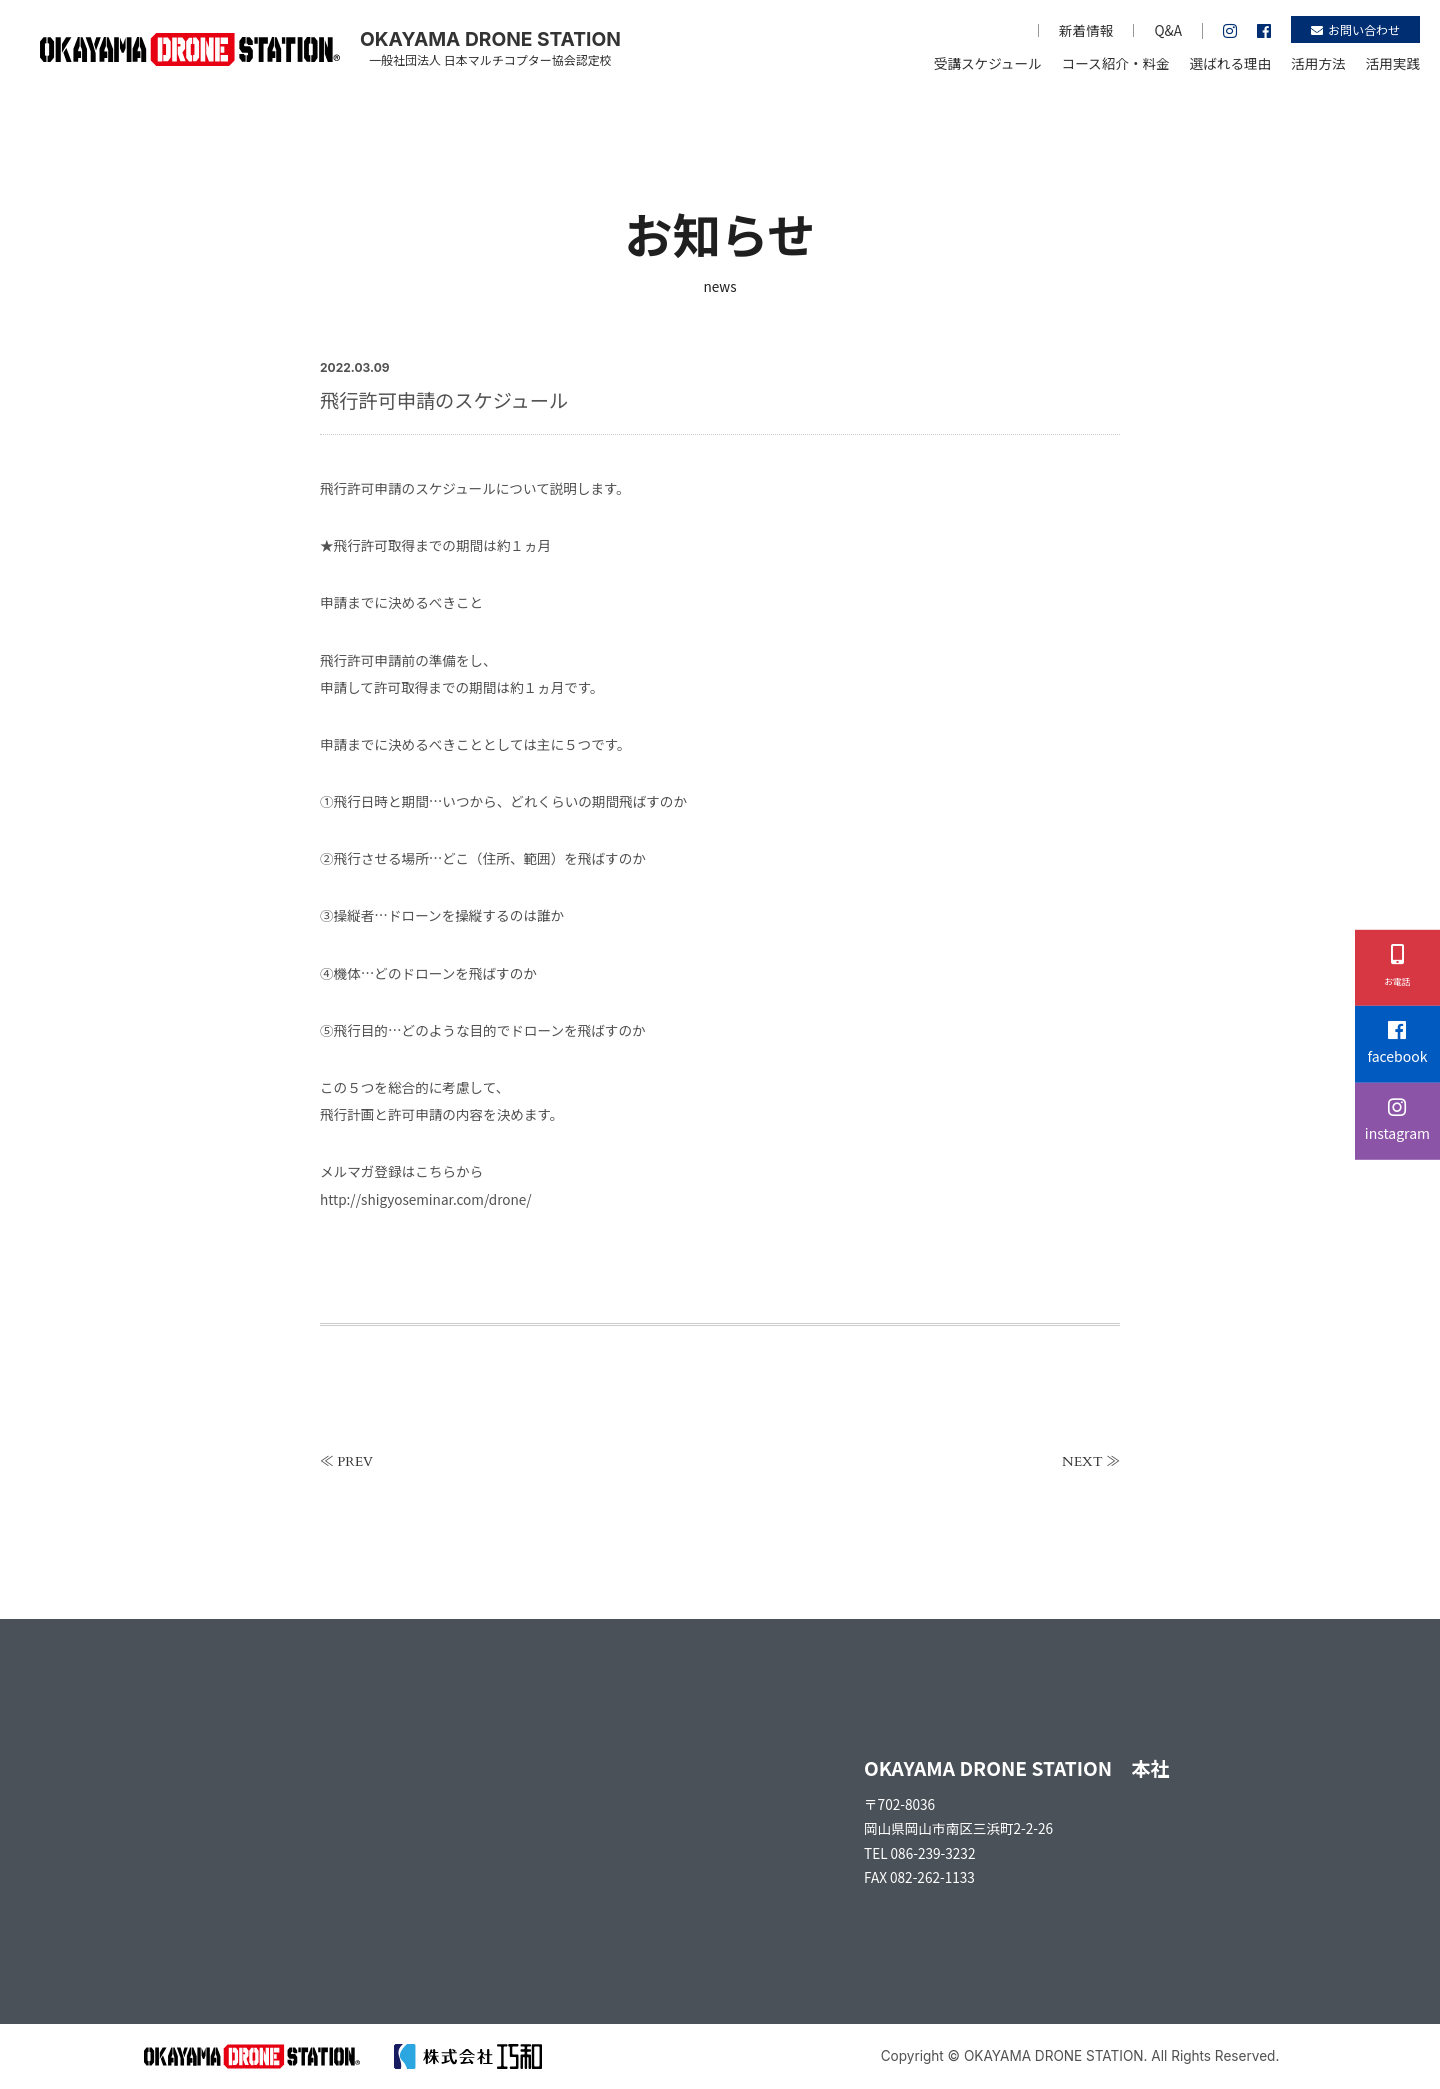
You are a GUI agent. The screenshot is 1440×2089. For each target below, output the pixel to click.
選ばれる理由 (1231, 63)
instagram (1397, 1120)
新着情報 (1086, 30)
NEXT (1082, 1462)
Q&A (1168, 30)
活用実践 (1393, 63)
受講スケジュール (988, 63)
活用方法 (1318, 63)
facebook (1397, 1043)
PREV (355, 1462)
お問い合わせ (1355, 29)
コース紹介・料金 (1116, 63)
